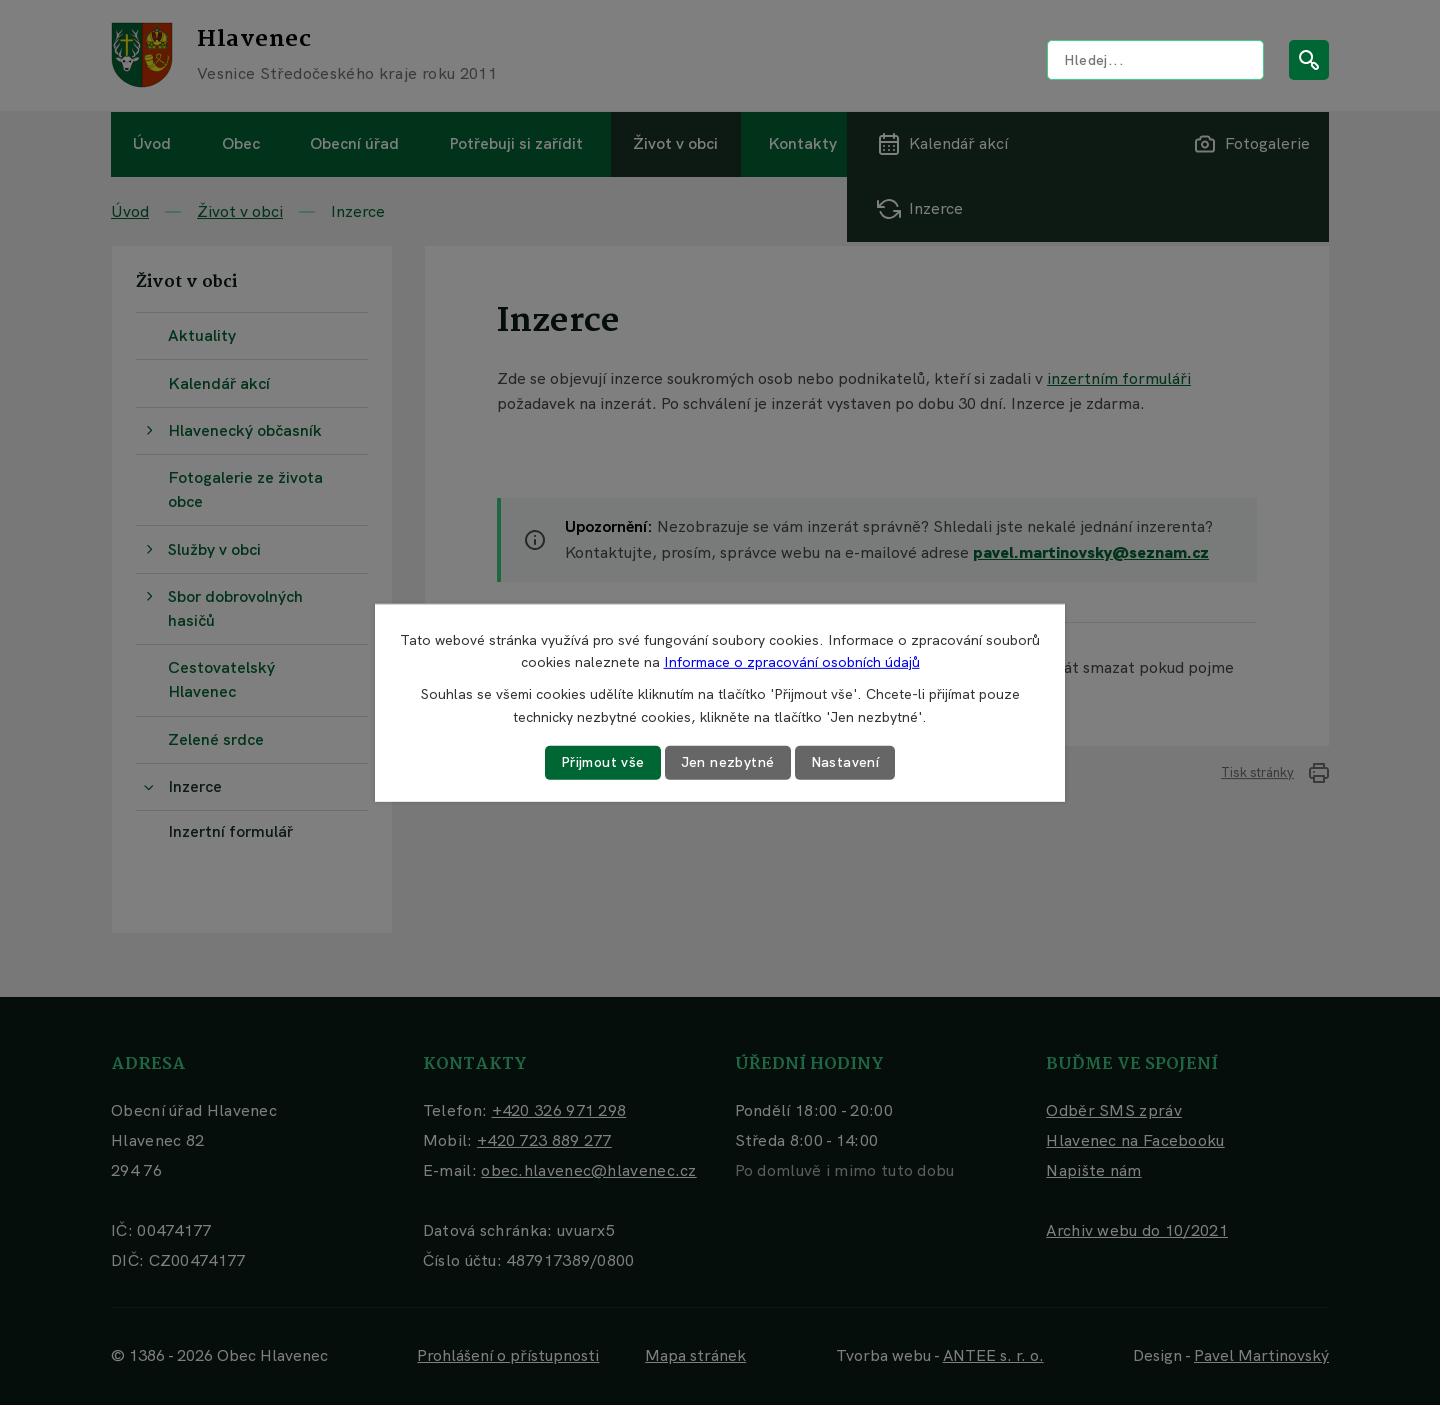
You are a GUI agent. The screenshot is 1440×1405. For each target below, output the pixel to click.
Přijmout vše (603, 762)
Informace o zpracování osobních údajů (792, 662)
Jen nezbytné (728, 762)
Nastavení (845, 762)
